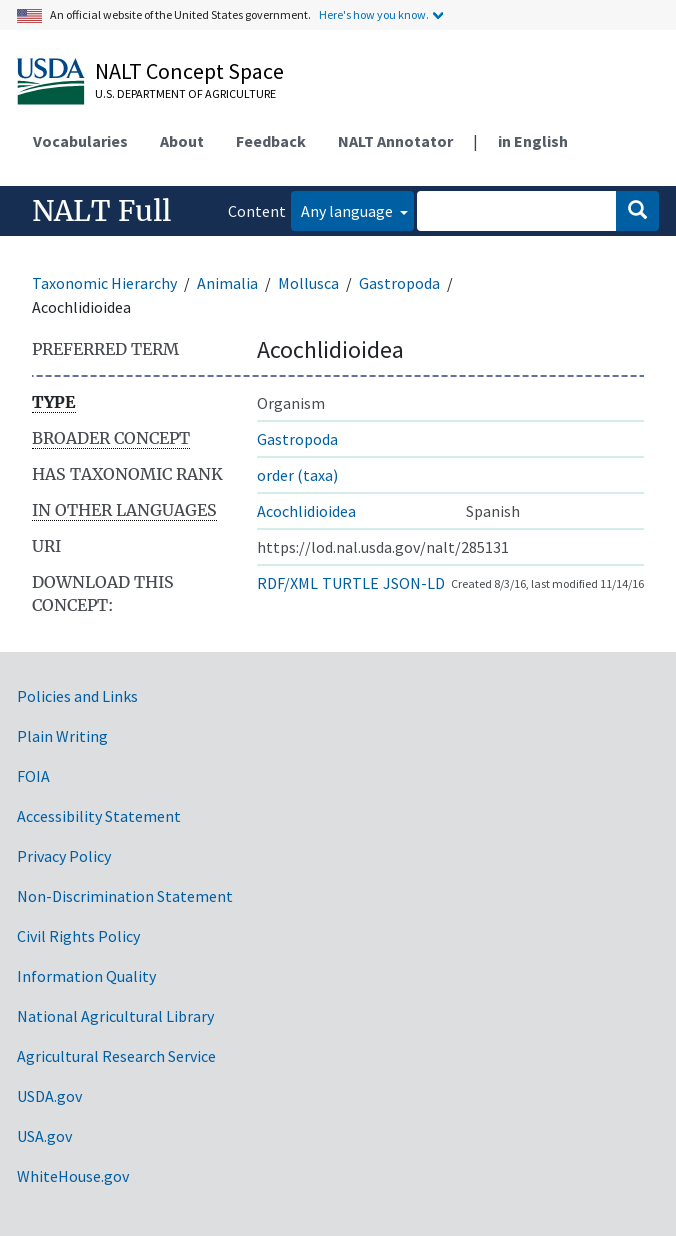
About (182, 141)
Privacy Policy (64, 856)
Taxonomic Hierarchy (104, 283)
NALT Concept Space (189, 71)
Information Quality (86, 976)
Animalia (227, 283)
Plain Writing (62, 736)
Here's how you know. (374, 14)
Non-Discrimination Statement (125, 896)
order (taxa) (297, 475)
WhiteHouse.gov (73, 1176)
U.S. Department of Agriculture (185, 93)
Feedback (271, 141)
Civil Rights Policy (78, 936)
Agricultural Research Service (116, 1056)
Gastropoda (399, 283)
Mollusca (308, 283)
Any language (348, 211)
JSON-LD (414, 583)
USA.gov (44, 1136)
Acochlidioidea (306, 511)
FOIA (33, 776)
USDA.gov (49, 1096)
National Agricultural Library (115, 1016)
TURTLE (350, 583)
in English (533, 141)
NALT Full (101, 211)
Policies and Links (77, 696)
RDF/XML (287, 583)
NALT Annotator (395, 141)
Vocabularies (80, 141)
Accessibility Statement (99, 816)
